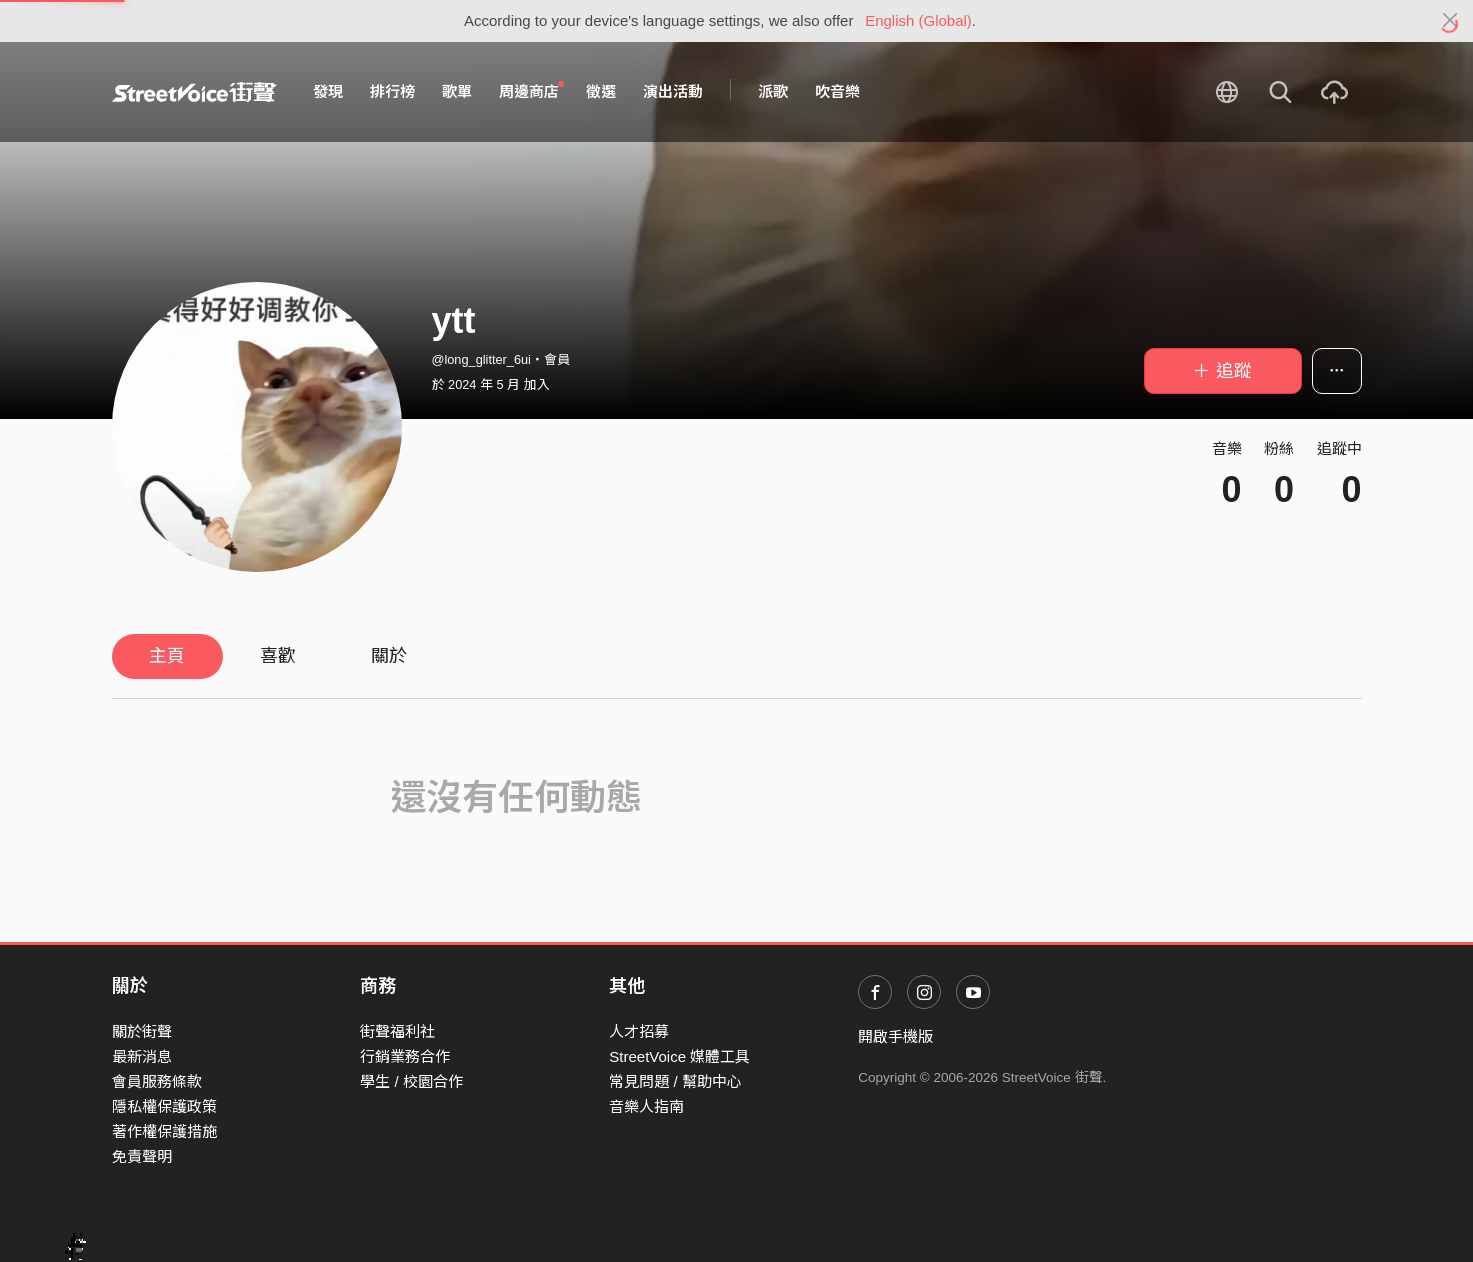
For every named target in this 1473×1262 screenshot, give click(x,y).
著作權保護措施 (164, 1131)
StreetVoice (194, 92)
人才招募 (639, 1031)
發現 (328, 91)
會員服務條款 (157, 1081)
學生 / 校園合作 (411, 1081)
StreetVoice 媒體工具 (679, 1056)
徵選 (601, 91)
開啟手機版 (895, 1036)
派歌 (773, 91)
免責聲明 (142, 1156)
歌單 (457, 91)
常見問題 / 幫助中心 (675, 1081)
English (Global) (918, 20)
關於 (389, 656)
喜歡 (278, 656)
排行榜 (392, 91)
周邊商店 (532, 91)
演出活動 (673, 91)
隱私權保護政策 (164, 1106)
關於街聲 (142, 1031)
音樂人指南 (646, 1106)
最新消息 (142, 1056)
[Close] (1450, 21)
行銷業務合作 (405, 1056)
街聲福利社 (397, 1031)
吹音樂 (837, 91)
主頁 (167, 656)
